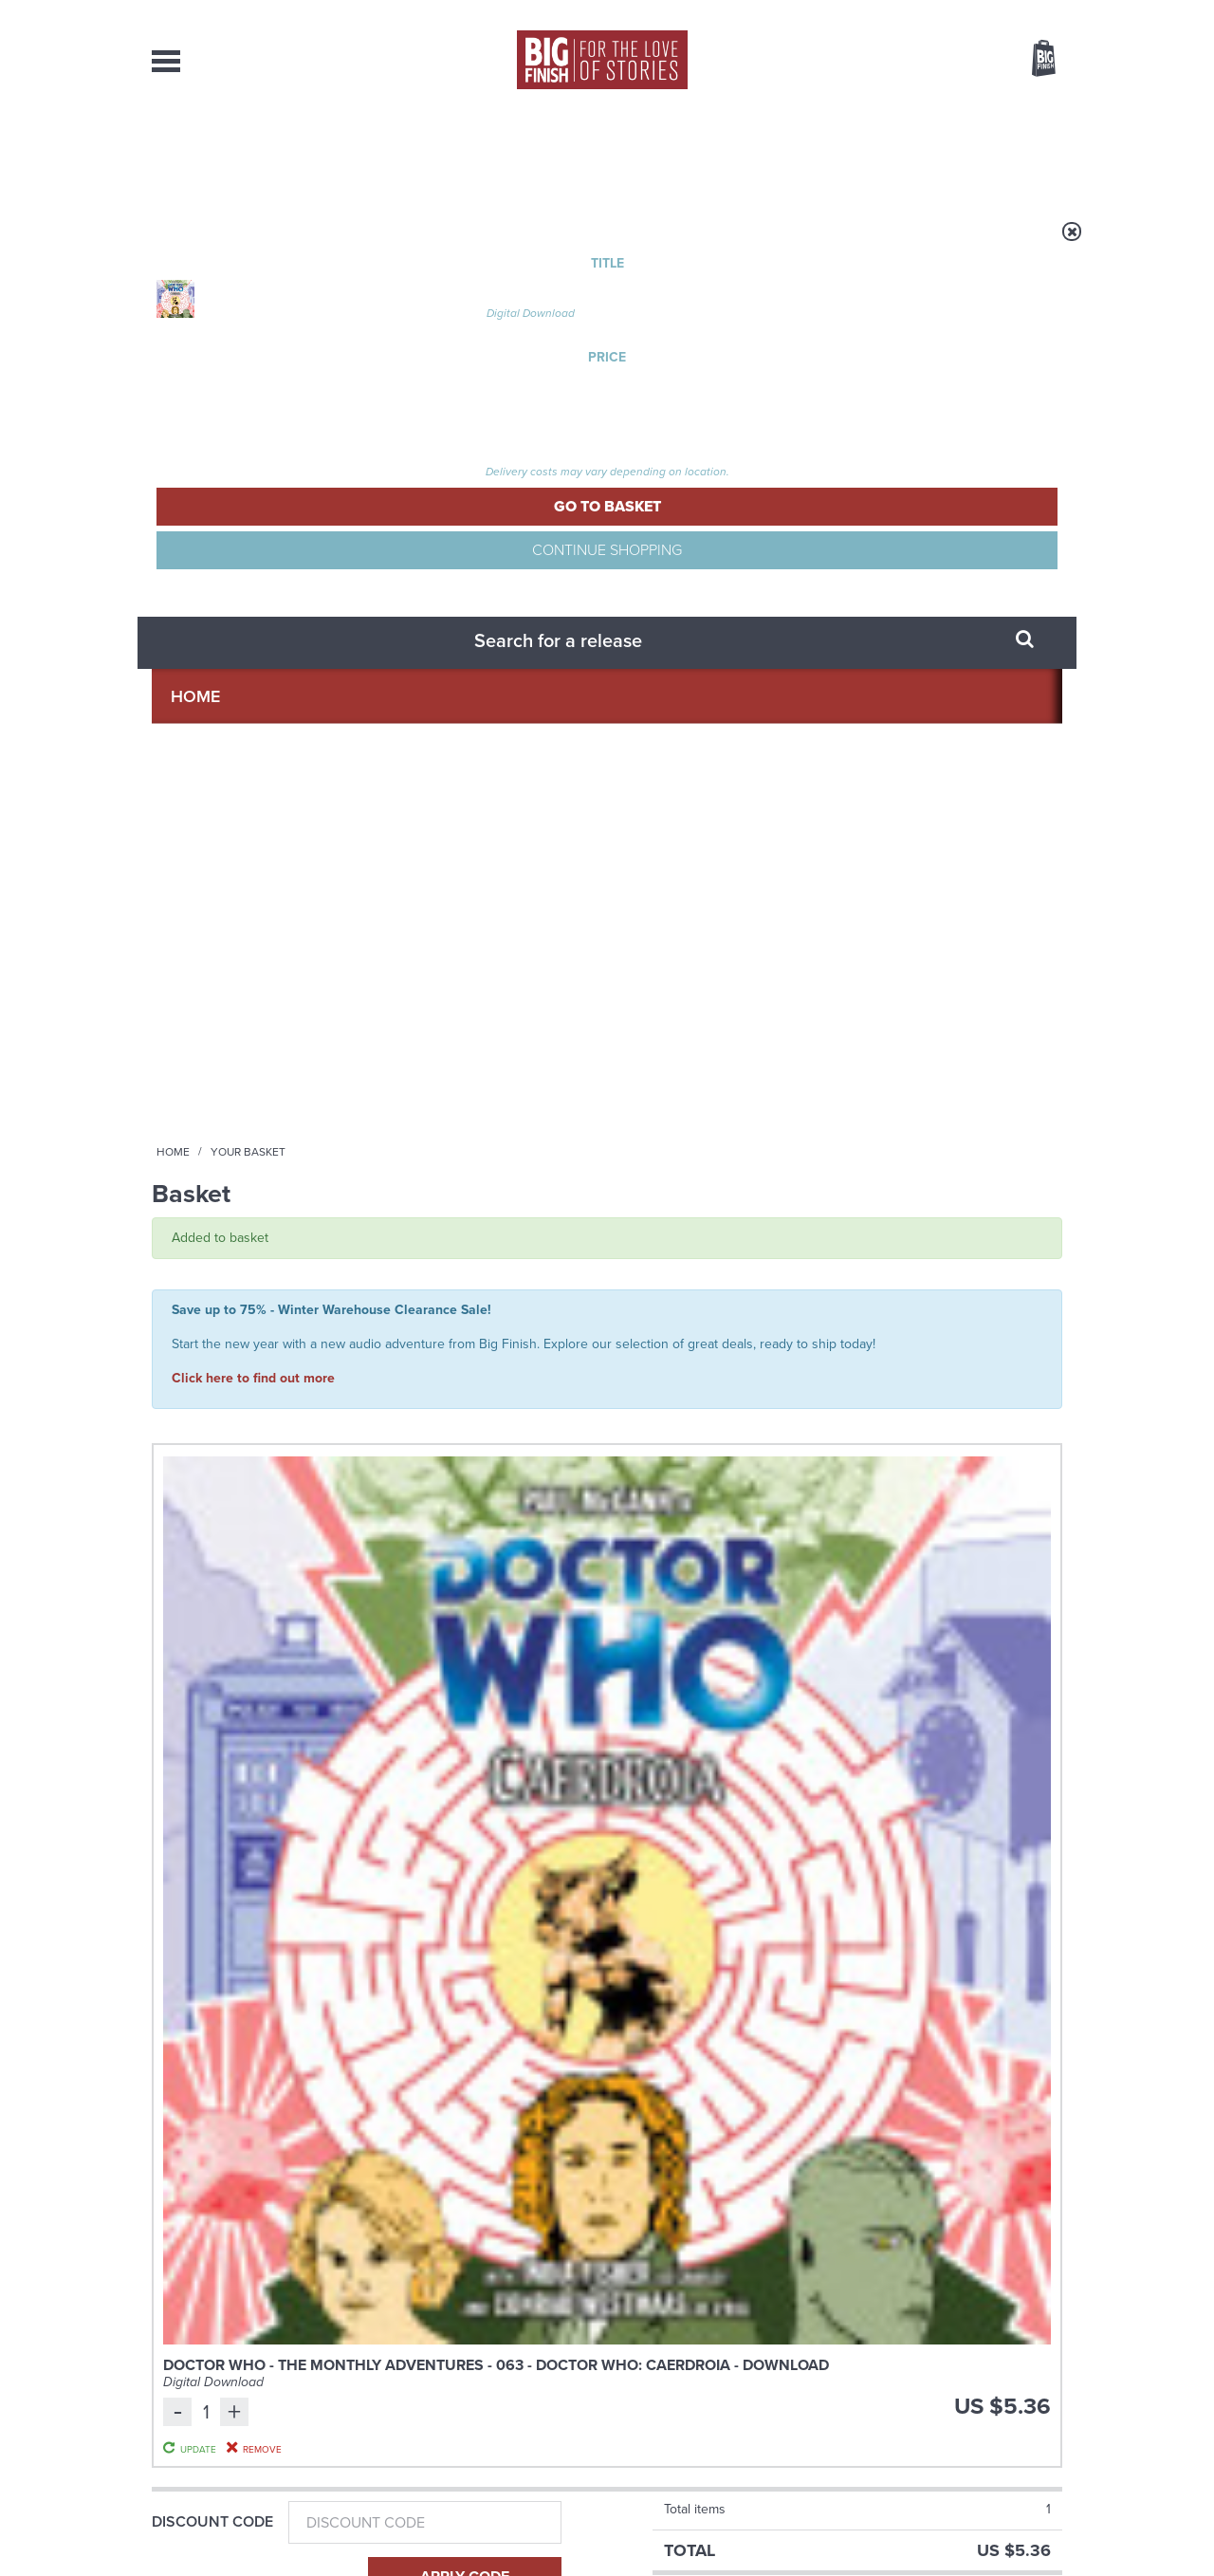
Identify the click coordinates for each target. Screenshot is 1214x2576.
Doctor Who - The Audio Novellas (712, 1280)
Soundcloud (940, 1674)
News (683, 151)
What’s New (562, 151)
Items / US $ (944, 60)
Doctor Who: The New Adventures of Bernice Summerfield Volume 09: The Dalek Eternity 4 (249, 1338)
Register (1017, 12)
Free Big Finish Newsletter (22, 424)
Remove (905, 662)
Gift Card (190, 859)
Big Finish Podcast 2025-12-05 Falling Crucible (958, 1308)
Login (958, 12)
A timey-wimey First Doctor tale (445, 1906)
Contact (1022, 151)
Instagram (799, 1674)
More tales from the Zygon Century (443, 2096)
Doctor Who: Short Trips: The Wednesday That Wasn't (473, 1317)
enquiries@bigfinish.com (644, 2381)
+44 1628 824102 (490, 2364)
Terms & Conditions (553, 2525)
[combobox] (891, 109)
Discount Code (212, 735)
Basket (1032, 59)
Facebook (691, 1674)
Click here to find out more (253, 455)
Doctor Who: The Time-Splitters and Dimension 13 (722, 1317)
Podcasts (795, 151)
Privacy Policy (191, 1759)
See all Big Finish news (966, 1860)
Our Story (1038, 2365)
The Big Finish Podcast (917, 1280)
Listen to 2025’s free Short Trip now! (916, 2096)
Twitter (745, 1674)
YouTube (860, 1674)
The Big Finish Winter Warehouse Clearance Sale (917, 1906)
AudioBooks (254, 151)
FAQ (1050, 2382)
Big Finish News (240, 1857)
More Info (252, 1494)
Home (262, 243)
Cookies (474, 2525)
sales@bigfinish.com (472, 2381)
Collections (410, 151)
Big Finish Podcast (816, 1691)
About (912, 151)
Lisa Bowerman (233, 1386)
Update (904, 639)
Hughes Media (249, 2548)
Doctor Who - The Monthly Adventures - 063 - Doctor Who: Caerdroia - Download (450, 599)
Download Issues (1018, 2399)
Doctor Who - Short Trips (454, 1280)
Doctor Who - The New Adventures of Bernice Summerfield (250, 1286)
